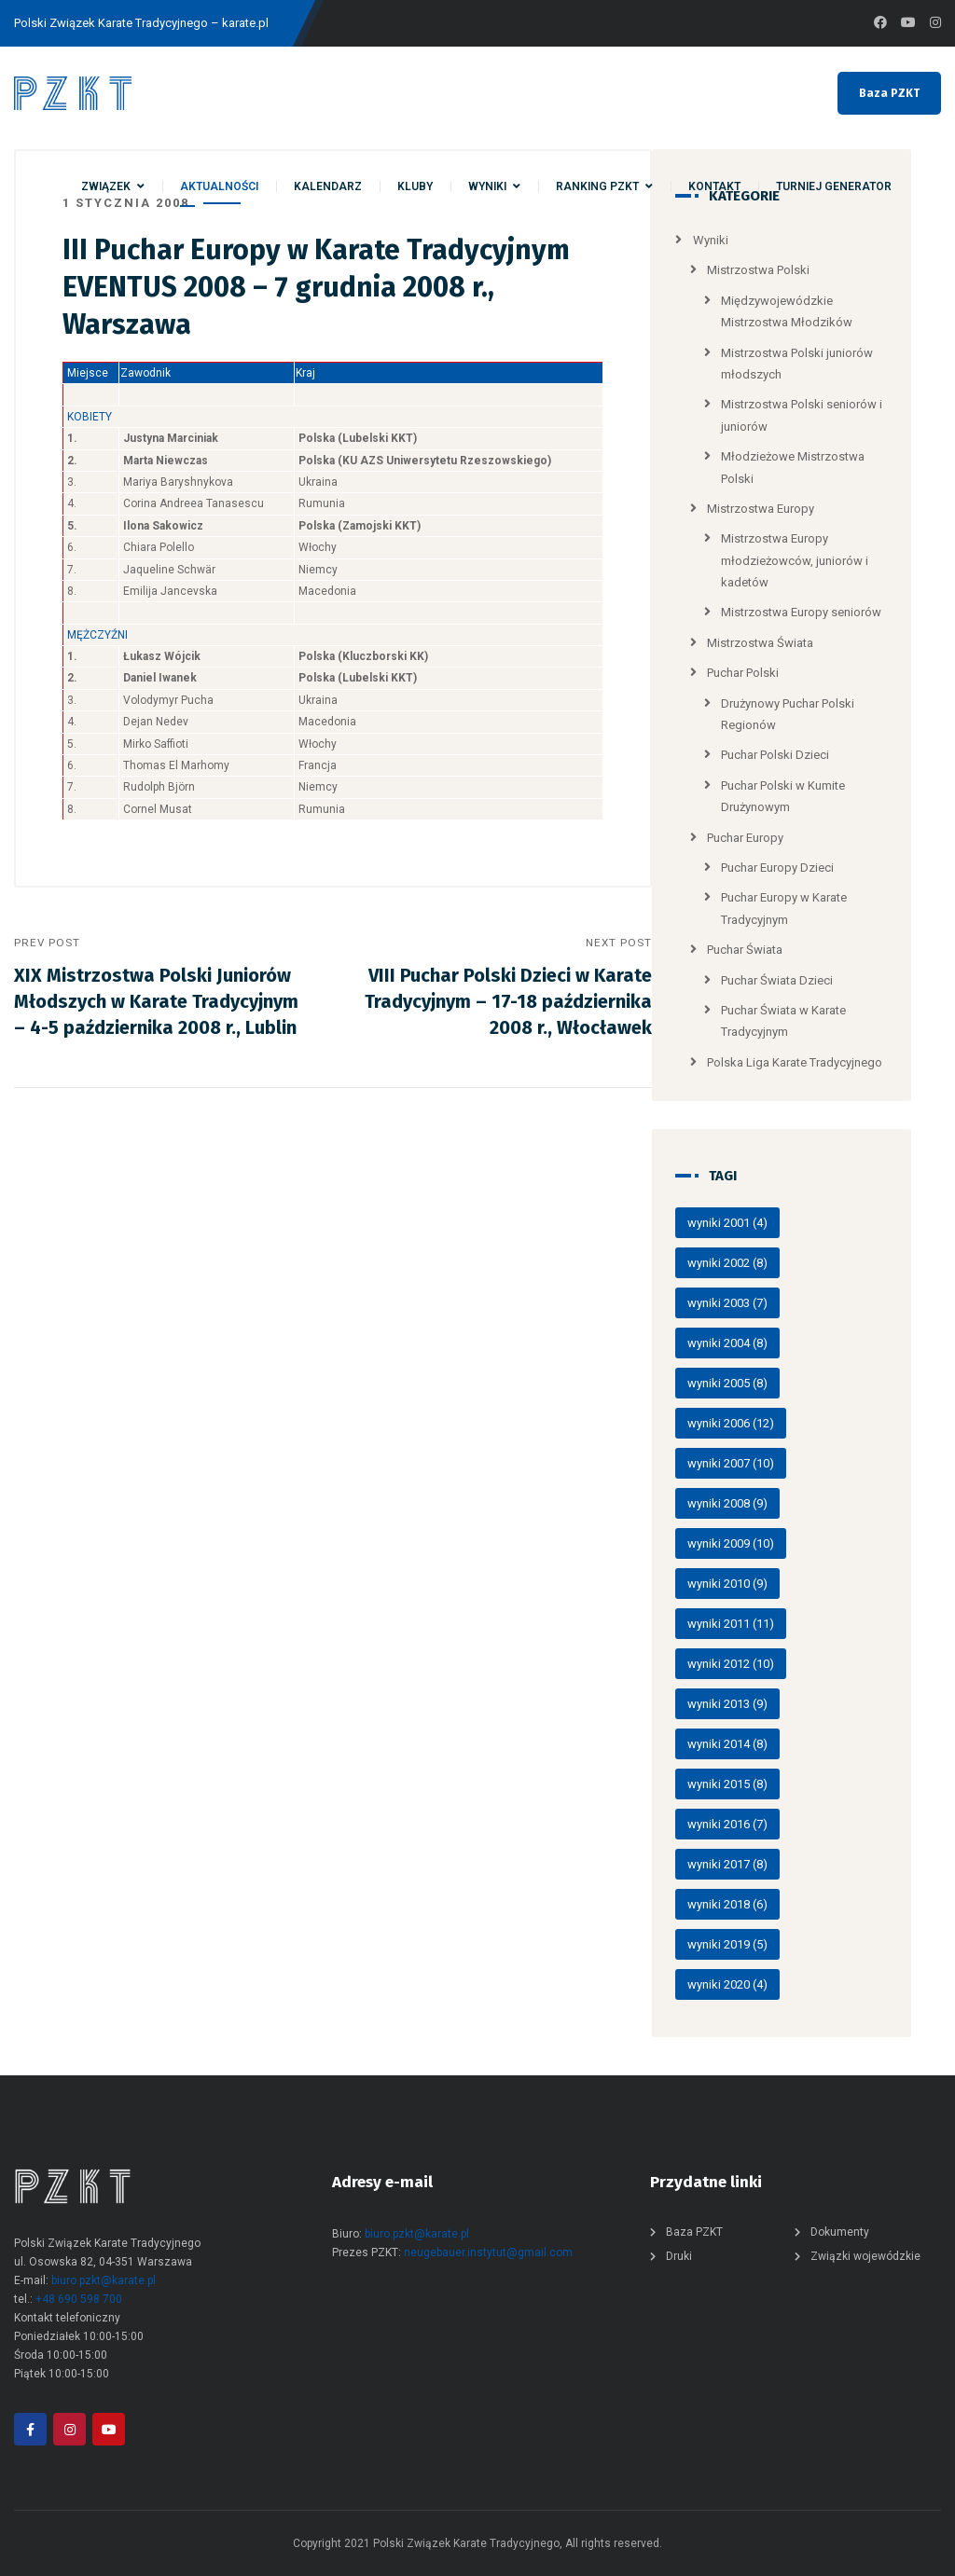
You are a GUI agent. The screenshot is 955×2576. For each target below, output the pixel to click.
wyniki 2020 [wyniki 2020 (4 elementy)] (727, 1984)
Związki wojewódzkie (865, 2256)
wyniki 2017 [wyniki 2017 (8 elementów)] (727, 1864)
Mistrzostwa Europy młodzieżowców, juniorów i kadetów (794, 560)
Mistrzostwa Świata (760, 643)
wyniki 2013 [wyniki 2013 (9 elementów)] (727, 1704)
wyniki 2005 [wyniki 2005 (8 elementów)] (727, 1383)
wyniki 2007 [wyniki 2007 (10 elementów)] (730, 1463)
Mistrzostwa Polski (758, 270)
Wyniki (710, 240)
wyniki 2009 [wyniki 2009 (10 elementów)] (730, 1543)
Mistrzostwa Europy (760, 509)
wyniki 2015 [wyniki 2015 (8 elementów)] (727, 1784)
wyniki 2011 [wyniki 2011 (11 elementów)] (730, 1624)
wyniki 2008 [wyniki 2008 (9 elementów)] (727, 1503)
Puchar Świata (744, 950)
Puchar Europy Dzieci (777, 868)
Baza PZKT (889, 93)
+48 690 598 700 (78, 2299)
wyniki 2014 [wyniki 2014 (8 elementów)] (727, 1744)
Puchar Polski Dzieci (775, 755)
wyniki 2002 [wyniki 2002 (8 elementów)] (727, 1263)
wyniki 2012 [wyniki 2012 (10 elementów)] (730, 1664)
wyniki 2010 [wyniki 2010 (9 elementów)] (727, 1584)
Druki (679, 2256)
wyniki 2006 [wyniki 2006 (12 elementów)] (730, 1423)
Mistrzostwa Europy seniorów (801, 612)
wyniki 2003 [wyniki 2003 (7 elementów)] (727, 1303)
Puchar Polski (743, 673)
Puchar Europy (745, 838)
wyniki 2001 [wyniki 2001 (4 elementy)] (727, 1223)
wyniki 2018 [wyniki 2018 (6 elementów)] (727, 1904)
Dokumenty (839, 2232)
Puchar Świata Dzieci (777, 980)
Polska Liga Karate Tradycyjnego (794, 1062)
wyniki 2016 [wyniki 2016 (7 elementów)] (727, 1824)
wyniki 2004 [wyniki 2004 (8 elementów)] (727, 1343)
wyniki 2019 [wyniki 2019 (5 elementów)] (727, 1944)
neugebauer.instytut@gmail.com (488, 2252)
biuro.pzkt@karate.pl (103, 2280)
